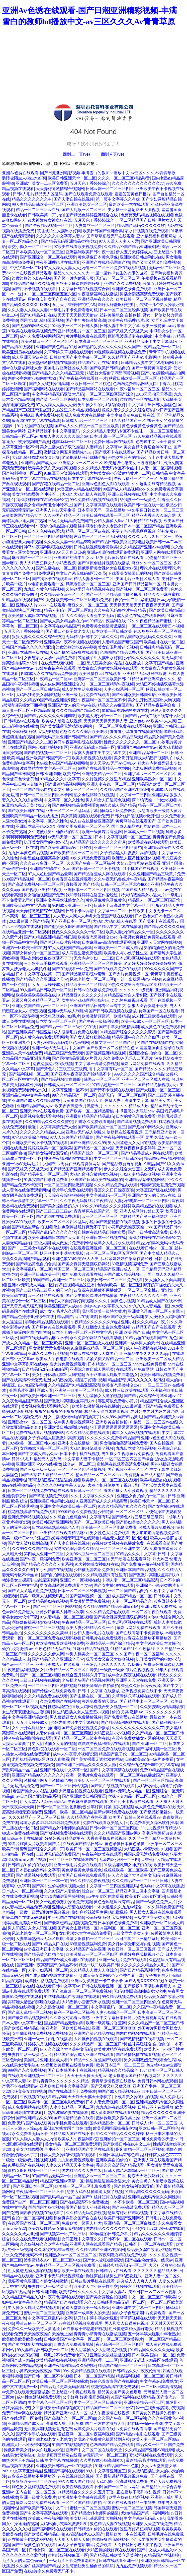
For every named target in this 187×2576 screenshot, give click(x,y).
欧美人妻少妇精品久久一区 (130, 932)
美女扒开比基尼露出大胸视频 (134, 210)
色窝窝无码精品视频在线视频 (147, 215)
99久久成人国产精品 (118, 805)
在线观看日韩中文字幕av (58, 1986)
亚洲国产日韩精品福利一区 (137, 584)
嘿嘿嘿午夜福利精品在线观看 (104, 1743)
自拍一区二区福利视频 (135, 600)
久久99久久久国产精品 (32, 1548)
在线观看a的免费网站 (135, 1369)
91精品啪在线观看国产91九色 (28, 600)
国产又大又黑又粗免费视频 (156, 262)
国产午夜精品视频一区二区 (49, 225)
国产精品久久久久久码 (164, 926)
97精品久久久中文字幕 (60, 779)
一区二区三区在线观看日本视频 (156, 626)
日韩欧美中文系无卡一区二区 (155, 911)
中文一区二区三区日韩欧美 (118, 1158)
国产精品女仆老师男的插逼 (64, 1828)
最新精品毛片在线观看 (146, 2460)
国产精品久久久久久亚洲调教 (50, 716)
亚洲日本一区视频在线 (106, 1237)
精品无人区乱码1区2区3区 (125, 1538)
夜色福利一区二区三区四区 (120, 2344)
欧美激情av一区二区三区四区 (47, 341)
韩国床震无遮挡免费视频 (162, 1185)
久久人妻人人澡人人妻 (28, 310)
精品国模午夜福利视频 (164, 1158)
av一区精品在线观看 (46, 1295)
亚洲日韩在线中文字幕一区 (64, 1770)
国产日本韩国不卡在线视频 (72, 2070)
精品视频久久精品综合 (118, 2070)
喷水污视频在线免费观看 (147, 231)
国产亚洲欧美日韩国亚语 (134, 695)
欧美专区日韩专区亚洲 (145, 1896)
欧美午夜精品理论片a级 (129, 320)
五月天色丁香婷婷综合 (90, 183)
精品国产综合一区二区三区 (94, 1153)
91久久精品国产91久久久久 (122, 1506)
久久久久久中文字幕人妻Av (60, 236)
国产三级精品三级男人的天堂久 (44, 1290)
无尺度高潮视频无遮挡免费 (48, 2429)
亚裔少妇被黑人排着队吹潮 (60, 1612)
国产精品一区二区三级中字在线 (68, 1027)
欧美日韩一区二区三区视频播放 (144, 299)
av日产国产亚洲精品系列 (38, 1796)
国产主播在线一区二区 (56, 568)
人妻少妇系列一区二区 (124, 689)
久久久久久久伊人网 (46, 1654)
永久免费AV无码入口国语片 (127, 1058)
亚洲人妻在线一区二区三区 (111, 784)
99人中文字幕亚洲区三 (106, 2471)
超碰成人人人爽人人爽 (137, 2281)
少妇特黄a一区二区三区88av (122, 1512)
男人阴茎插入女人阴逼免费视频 (99, 2350)
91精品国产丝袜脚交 (162, 2555)
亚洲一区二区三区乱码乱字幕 (72, 810)
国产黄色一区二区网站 (56, 399)
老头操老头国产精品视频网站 (62, 763)
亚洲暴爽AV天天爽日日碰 (62, 552)
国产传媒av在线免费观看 (54, 1691)
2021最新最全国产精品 (29, 921)
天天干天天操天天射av (78, 315)
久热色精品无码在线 (53, 1649)
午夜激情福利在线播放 (98, 294)
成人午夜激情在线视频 (146, 1348)
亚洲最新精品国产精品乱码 (90, 1116)
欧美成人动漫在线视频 (62, 721)
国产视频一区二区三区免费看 (142, 589)
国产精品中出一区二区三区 (44, 1174)
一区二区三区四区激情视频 (48, 536)
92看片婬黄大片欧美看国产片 (34, 1844)
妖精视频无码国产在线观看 (75, 1538)
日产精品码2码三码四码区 (45, 1369)
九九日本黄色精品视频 (44, 589)
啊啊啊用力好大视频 (46, 2207)
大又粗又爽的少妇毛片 (60, 1016)
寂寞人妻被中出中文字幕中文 (100, 752)
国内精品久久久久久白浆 (108, 2228)
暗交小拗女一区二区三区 (30, 246)
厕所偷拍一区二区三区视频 (140, 2149)
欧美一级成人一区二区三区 (145, 1021)
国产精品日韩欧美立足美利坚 (118, 542)
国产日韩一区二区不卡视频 (96, 868)
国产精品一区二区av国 (94, 1148)
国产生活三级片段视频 (60, 942)
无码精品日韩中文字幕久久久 (92, 637)
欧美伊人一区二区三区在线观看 (110, 1480)
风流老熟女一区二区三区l (88, 584)
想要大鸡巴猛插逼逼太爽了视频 (95, 2191)
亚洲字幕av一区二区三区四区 (150, 774)
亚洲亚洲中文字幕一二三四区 (138, 2307)
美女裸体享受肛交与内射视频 (134, 1944)
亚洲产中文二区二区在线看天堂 (94, 2450)
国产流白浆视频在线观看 (113, 1786)
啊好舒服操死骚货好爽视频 (36, 1622)
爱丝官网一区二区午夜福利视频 (86, 2434)
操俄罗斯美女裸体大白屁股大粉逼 (108, 568)
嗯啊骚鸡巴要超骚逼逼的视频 (54, 1480)
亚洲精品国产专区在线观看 (90, 2149)
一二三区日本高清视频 (161, 2386)
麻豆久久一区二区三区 (152, 563)
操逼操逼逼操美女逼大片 (108, 2181)
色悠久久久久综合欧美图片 (84, 731)
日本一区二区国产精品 (144, 526)
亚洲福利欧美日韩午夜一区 (90, 252)
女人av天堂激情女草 (159, 2466)
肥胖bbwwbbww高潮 (145, 2423)
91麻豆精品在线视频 (91, 1649)
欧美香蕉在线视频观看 (148, 842)
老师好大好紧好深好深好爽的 (150, 963)
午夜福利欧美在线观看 (102, 1854)
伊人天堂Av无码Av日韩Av (113, 763)
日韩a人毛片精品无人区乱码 (38, 194)
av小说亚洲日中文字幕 (44, 1949)
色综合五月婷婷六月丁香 (84, 1675)
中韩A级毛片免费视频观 (41, 415)
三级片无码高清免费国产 (70, 521)
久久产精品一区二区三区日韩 (158, 1733)
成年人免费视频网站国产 (42, 336)
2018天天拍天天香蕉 (154, 394)
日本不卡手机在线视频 (80, 1454)
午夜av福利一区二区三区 (138, 389)
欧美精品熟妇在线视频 (152, 1206)
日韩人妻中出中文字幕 (120, 326)
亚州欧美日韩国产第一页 (48, 758)
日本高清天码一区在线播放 (101, 510)
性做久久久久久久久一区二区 (130, 742)
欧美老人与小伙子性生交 (126, 953)
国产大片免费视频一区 (129, 974)
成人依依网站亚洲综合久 (62, 684)
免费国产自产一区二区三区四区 (30, 2202)
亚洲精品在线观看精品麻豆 (64, 1533)
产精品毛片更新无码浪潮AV (64, 2386)
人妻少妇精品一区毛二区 (72, 2107)
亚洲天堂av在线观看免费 (42, 1111)
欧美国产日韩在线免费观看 (82, 1875)
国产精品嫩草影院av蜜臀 (84, 974)
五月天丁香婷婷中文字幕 (74, 304)
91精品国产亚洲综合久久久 (152, 679)
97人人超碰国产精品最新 (50, 874)
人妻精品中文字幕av (104, 447)
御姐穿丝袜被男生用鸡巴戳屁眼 (100, 1912)
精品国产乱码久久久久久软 (141, 225)
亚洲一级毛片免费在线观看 (86, 695)
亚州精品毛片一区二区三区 (82, 331)
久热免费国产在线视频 (60, 1701)
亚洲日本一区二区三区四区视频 (92, 890)
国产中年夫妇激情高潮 (86, 320)
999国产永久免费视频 (122, 283)
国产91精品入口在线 (38, 315)
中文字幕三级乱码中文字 (50, 2318)
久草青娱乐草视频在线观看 (68, 352)
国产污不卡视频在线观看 (34, 289)
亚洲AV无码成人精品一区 (92, 747)
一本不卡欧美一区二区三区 (134, 2202)
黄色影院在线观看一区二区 (52, 1749)
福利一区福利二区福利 (74, 2012)
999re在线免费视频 (149, 1364)
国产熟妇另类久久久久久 (100, 347)
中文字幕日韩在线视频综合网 (84, 289)
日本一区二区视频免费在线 (32, 1490)
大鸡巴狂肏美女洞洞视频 (38, 695)
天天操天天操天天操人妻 (105, 721)
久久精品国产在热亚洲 (87, 1817)
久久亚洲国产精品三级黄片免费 (157, 874)
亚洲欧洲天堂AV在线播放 (38, 1464)
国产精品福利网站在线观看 (90, 389)
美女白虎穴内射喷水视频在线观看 (108, 668)
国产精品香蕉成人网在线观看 (100, 874)
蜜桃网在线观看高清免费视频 (123, 1464)
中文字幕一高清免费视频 (97, 1063)
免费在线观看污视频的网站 (40, 1432)
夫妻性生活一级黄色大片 (30, 2054)
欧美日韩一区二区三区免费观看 (115, 1280)
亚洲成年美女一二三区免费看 (42, 183)
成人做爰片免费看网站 (72, 1243)
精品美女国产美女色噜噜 (120, 2392)
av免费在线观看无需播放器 (26, 2392)
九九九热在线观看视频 (116, 2107)
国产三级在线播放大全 (105, 2423)
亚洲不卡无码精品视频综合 (60, 2276)
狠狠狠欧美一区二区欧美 (50, 1148)
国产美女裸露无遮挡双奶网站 (66, 726)
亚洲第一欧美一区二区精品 (79, 1390)
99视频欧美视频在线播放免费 (120, 352)
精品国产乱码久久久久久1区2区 (136, 1380)
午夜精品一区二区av (54, 679)
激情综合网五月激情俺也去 (68, 452)
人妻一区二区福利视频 (161, 468)
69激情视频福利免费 (130, 1264)
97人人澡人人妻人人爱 (119, 241)
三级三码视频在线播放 (40, 1680)
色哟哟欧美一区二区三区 (119, 1285)
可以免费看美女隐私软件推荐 (152, 1822)
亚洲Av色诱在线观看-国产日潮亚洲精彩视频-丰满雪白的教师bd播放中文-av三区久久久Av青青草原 (88, 173)
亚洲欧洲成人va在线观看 (57, 1664)
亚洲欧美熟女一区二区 (87, 204)
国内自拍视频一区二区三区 (48, 752)
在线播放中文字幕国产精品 (149, 663)
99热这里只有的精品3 (127, 457)
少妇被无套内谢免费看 (94, 1569)
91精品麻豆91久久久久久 (80, 995)
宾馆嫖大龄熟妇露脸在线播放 (34, 2002)
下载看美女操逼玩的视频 (130, 573)
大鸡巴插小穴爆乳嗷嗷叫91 (64, 2524)
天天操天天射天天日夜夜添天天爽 (140, 605)
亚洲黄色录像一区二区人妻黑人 (156, 1311)
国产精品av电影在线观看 (138, 2434)
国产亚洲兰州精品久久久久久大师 (86, 1765)
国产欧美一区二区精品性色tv (112, 1048)
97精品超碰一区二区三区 (114, 1085)
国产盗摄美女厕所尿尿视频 (68, 926)
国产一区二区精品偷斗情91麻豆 (114, 594)
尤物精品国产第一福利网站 (144, 1216)
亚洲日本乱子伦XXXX (35, 826)
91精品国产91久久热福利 (133, 1649)
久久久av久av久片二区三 (150, 536)
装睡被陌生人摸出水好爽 (24, 178)
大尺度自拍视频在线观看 (81, 1791)
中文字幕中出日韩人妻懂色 (152, 405)
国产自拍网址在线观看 (61, 1575)
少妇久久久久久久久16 (144, 658)
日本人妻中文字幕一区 (22, 2023)
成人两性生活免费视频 (82, 689)
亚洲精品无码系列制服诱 (145, 673)
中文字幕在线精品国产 (60, 626)
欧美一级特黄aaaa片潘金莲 (25, 1538)
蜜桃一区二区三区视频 (44, 1627)
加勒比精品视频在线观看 (47, 1322)
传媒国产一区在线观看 (140, 399)
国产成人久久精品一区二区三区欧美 (87, 426)
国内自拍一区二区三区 (36, 2492)
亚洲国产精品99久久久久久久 (38, 1775)
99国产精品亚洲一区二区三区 (59, 1280)
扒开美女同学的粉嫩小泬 (46, 842)
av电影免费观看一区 (46, 584)
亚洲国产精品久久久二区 (30, 742)
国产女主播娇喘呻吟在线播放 (92, 1295)
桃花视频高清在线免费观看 (32, 1512)
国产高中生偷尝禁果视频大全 (58, 1886)
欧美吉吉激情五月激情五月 (79, 1106)
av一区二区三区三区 (100, 1216)
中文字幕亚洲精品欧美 (28, 1717)
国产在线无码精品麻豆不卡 (44, 1338)
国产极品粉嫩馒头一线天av (149, 2260)
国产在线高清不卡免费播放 (26, 1380)
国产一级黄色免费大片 (156, 1902)
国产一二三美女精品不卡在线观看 (38, 1248)
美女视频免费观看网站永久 (45, 1406)
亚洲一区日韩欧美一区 (40, 1274)
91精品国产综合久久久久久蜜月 (98, 842)
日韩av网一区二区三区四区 (110, 188)
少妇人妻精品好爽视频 (140, 1174)
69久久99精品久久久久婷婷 (106, 1206)
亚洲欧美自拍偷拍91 (114, 1422)
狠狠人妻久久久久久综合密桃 (128, 410)
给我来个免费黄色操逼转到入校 (155, 1664)
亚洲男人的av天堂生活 (55, 510)
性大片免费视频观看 (68, 1364)
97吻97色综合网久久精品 (76, 1548)
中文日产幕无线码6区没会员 (81, 573)
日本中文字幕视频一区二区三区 (123, 837)
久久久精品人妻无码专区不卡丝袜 (113, 431)
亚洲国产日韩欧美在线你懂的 (97, 1179)
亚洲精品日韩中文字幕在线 (26, 1095)
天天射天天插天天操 (72, 2539)
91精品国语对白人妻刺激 (126, 995)
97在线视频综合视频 (76, 2476)
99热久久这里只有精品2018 (132, 984)
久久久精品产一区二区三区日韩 (37, 1817)
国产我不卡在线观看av (115, 452)
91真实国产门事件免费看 (46, 1179)
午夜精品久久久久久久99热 (144, 1295)
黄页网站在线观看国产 (136, 821)
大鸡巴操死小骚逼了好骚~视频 (79, 1380)
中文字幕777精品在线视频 (43, 478)
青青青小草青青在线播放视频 (136, 731)
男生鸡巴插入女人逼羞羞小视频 (81, 1712)
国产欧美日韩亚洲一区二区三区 (48, 1396)
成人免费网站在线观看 (28, 2107)
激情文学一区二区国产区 (113, 1042)
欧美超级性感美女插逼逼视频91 (132, 463)
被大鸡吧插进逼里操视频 (62, 1896)
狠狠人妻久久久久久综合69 (64, 436)
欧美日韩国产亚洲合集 (103, 231)
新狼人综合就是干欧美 (148, 1005)
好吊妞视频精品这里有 (75, 1285)
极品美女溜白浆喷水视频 (106, 1411)
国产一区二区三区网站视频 (57, 1606)
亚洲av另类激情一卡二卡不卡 (97, 1981)
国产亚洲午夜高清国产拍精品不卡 (81, 1074)
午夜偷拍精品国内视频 (56, 526)
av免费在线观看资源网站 (79, 1164)
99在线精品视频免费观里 (81, 2323)
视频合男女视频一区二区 (116, 1707)
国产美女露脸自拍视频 (106, 2297)
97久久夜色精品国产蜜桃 (150, 621)
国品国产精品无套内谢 (64, 2023)
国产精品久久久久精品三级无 (58, 373)
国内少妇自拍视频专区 (48, 747)
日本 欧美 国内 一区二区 (153, 2355)
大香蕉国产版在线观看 (113, 916)
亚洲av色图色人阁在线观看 (106, 484)
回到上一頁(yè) (76, 154)
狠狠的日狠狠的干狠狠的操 (59, 1411)
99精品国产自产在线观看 (154, 1327)
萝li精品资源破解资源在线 (125, 710)
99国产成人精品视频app (124, 489)
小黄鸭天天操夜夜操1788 (130, 1227)
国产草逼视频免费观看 (137, 1121)
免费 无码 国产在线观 (27, 2123)
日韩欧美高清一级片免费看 (149, 1759)
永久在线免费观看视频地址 (36, 2239)
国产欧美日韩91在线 (26, 810)
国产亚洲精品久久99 (88, 1143)
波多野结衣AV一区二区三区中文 (52, 2260)
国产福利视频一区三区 (156, 1749)
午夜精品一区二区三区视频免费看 (66, 2265)
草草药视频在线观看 (138, 2318)
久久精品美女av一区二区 (62, 594)
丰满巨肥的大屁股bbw (135, 1111)
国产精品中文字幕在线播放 (118, 926)
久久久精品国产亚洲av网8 (117, 1833)
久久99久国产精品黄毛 (122, 1417)
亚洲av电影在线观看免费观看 (113, 552)
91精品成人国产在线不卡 (159, 1301)
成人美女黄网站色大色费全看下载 (113, 1975)
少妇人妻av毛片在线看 (94, 1633)
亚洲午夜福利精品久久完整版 (70, 2365)
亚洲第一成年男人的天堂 (137, 1343)
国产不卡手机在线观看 (36, 2434)
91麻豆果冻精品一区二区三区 (97, 1348)
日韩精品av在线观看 (22, 721)
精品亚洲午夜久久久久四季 (136, 1037)
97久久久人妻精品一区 (149, 1306)
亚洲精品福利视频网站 (156, 236)
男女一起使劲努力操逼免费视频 (64, 1902)
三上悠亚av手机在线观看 (46, 963)
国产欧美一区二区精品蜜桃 (90, 1111)
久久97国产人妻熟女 (62, 1891)
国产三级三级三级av (54, 1211)
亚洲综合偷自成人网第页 (92, 1369)
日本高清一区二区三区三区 (99, 341)
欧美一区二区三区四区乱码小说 (66, 1222)
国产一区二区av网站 (122, 2487)
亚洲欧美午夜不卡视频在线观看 (72, 642)
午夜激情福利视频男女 (24, 1670)
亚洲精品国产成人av (39, 463)
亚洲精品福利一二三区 (149, 752)
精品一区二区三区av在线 (38, 210)
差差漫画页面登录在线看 (162, 1048)
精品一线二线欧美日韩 (99, 1965)
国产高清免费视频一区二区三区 (36, 884)
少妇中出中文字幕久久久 (105, 1306)
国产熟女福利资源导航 (48, 1153)
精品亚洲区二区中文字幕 (138, 1891)
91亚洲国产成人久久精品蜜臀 (34, 1100)
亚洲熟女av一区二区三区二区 (100, 2176)
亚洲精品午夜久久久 (96, 299)
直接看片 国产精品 (82, 884)
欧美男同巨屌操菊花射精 (115, 2128)
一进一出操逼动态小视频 (139, 979)
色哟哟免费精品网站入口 (135, 384)
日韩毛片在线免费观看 (102, 1638)
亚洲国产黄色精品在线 (56, 347)
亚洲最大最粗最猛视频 (110, 2355)
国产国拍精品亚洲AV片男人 (76, 1058)
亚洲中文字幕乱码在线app (25, 1364)
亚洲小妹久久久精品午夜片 (145, 1322)
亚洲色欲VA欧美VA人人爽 (152, 721)
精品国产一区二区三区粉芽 (110, 2408)
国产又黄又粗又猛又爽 (22, 1306)
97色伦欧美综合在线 (30, 1137)
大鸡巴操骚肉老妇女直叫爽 (36, 457)
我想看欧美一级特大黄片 (160, 810)
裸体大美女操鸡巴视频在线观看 (68, 2155)
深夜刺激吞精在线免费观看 (123, 2255)
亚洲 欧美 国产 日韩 (132, 1332)
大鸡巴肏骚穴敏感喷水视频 (94, 1174)
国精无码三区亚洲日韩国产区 (62, 737)
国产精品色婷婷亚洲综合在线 (92, 215)
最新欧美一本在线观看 (129, 204)
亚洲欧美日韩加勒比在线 (142, 257)
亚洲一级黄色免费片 (38, 2497)
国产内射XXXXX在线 (144, 1981)
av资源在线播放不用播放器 (98, 1290)
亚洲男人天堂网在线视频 (159, 942)
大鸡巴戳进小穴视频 (112, 1733)
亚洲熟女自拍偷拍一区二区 (153, 1053)
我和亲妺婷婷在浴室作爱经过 (42, 499)
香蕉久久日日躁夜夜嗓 (114, 1190)
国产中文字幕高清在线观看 (98, 505)
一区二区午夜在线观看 (152, 1612)
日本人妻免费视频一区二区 (110, 2102)
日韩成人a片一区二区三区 (85, 420)
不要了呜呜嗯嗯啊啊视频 (134, 531)
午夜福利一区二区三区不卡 (102, 700)
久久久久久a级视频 (136, 990)
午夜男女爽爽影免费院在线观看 (147, 937)
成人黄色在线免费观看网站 (141, 615)
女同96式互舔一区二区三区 (44, 1448)
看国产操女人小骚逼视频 (126, 1490)
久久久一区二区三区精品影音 (124, 178)
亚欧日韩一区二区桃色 (91, 384)
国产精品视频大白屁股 (61, 1079)
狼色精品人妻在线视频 (110, 2524)
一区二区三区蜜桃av (163, 431)
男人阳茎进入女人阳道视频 (132, 1143)
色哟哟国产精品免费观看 (122, 652)
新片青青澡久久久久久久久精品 (61, 2081)
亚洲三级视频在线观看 (128, 494)
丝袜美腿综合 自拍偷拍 (120, 315)
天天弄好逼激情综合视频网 (60, 188)
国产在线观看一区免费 (72, 969)
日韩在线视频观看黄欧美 (96, 547)
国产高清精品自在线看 (74, 2118)
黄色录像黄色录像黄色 (142, 426)
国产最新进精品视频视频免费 (70, 1923)
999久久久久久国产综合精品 (139, 1074)
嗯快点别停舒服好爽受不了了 (46, 958)
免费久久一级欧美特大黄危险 (34, 2329)
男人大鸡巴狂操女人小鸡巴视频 (48, 563)
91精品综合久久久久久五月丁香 (86, 2492)
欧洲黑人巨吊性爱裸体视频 (136, 858)
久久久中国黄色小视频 (115, 1301)
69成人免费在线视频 (20, 1833)
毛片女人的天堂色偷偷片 (24, 2560)
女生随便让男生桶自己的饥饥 (54, 832)
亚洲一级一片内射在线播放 (48, 2039)
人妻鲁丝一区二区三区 (95, 225)
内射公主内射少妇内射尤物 (32, 378)
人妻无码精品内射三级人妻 (26, 1243)
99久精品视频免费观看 (122, 1996)
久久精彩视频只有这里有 (105, 1575)
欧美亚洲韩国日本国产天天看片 (56, 1237)
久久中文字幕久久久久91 (93, 1496)
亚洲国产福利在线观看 (64, 2471)
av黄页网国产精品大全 (22, 515)
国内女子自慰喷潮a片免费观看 (139, 2313)
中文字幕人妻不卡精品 (83, 1459)
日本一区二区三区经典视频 (124, 310)
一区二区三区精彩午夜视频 (110, 684)
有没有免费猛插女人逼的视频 (138, 1738)
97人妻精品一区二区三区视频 (66, 1617)
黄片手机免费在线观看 (86, 336)
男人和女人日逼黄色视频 (108, 800)
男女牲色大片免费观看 (110, 1533)
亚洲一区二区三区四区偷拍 (118, 847)
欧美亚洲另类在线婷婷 (22, 352)
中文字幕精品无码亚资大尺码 (58, 394)
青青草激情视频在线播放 (113, 2081)
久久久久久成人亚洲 (20, 2234)
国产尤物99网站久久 (30, 326)
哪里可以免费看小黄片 (118, 1401)
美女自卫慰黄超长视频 (118, 647)
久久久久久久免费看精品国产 (113, 1438)
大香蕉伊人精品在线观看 (79, 489)
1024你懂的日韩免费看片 (110, 2234)
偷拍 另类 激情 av (17, 1649)
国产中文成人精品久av (160, 1253)
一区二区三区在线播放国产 (140, 1775)
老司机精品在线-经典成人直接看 (40, 1759)
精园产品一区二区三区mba (99, 1475)
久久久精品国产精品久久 (78, 710)
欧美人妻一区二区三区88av (156, 2439)
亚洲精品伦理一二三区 (98, 2360)
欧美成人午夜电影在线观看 (60, 1359)
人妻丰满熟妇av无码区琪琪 (40, 1938)
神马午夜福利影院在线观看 (48, 547)
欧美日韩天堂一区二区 (150, 1501)
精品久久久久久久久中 (32, 199)
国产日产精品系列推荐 (140, 1970)
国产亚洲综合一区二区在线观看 (48, 257)
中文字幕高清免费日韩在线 (131, 415)
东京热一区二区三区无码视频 (100, 536)
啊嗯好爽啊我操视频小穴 (142, 1954)
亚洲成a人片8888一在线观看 (41, 605)
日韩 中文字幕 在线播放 (99, 1691)
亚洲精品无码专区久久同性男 (154, 2197)
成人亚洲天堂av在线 (30, 357)
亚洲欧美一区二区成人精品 (118, 948)
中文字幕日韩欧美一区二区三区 (155, 510)
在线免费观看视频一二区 (63, 663)
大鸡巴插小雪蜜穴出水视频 (148, 1849)
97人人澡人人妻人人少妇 (66, 268)
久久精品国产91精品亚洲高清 (74, 1385)
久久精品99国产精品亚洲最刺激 (132, 246)
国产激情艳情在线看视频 (118, 1222)
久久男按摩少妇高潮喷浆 (162, 1707)
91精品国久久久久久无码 (147, 2191)
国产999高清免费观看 (131, 2207)
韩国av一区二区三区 (102, 1079)
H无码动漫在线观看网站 (129, 1559)
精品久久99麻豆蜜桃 (162, 594)
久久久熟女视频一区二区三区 (62, 2007)
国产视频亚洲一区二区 (128, 1469)
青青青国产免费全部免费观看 (28, 573)
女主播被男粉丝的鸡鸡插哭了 (74, 1417)
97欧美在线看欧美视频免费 (78, 246)
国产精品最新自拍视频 (122, 1164)
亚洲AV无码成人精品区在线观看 (148, 2360)
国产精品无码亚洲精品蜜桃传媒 (69, 241)
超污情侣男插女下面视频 (24, 705)
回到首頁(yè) (112, 154)
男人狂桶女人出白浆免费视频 (104, 1327)
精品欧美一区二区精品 (86, 984)
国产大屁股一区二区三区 (84, 210)
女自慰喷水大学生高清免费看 (50, 658)
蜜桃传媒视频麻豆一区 (68, 2555)
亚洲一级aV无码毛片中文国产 (58, 1048)
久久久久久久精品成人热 (127, 1106)
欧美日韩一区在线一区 (144, 505)
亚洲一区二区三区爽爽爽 (114, 2028)
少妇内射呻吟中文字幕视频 (75, 1722)
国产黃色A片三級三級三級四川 (63, 1069)
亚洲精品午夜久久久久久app (144, 1353)
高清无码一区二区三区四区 (122, 1095)
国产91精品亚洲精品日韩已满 (50, 937)
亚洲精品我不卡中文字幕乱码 (151, 341)
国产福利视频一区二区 (22, 473)
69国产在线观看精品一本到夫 (104, 768)
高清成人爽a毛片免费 (64, 2423)
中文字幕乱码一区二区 (106, 1195)
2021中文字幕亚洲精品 (22, 2471)
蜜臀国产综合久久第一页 (42, 1849)
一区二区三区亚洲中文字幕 (124, 1548)
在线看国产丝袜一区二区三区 (34, 2223)
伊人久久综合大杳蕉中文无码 (88, 615)
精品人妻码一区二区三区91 (68, 610)
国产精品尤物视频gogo (158, 1085)
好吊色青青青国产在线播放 (114, 2381)
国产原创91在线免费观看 (58, 1216)
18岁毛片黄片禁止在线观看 (120, 557)
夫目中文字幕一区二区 (22, 268)
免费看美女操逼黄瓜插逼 (104, 626)
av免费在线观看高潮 (134, 2429)
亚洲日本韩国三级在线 (28, 652)
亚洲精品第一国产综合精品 (110, 1643)
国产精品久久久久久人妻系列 (47, 1564)
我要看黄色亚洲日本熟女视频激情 (38, 2281)
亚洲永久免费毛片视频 (48, 1353)
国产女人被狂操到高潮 (49, 384)
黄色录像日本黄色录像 (98, 257)
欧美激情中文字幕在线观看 (82, 2497)
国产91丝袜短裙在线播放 (104, 2197)
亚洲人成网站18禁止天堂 (142, 1211)
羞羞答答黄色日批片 (133, 194)
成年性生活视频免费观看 (47, 1981)
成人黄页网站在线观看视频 (115, 2112)
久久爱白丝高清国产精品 (38, 2566)
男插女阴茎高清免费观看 (142, 294)
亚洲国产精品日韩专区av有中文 (98, 1005)
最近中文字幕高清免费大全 (52, 1127)
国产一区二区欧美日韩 (94, 1522)
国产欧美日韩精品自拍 (110, 368)
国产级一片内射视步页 (74, 278)
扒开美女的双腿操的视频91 (155, 2413)
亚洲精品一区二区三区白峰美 (96, 963)
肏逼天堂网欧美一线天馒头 (86, 2307)
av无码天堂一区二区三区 (70, 837)
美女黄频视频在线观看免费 (85, 816)
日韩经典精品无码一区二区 (123, 2265)
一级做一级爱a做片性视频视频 (127, 1670)
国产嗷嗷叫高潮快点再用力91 (70, 1401)
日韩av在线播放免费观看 (96, 990)
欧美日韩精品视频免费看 (162, 1374)
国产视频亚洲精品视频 (42, 890)
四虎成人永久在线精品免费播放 (49, 673)
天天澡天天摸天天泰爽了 (90, 2097)
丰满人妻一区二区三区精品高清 (130, 1580)
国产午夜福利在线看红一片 (83, 378)
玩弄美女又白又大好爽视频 (52, 468)
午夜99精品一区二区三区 (84, 1622)
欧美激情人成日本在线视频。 (34, 615)
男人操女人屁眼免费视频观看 (34, 2307)
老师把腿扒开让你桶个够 (84, 457)
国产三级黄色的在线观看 (34, 2545)
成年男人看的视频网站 (74, 1422)
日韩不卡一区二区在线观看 (128, 2239)
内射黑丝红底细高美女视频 (44, 858)
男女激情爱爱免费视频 (49, 1348)
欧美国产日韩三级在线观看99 (135, 1817)
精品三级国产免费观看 (64, 1053)
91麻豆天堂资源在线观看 (66, 473)
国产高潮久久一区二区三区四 (70, 2418)
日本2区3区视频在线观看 (138, 958)
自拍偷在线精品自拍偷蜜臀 (102, 1232)
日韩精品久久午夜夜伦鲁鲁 (137, 2371)
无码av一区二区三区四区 (118, 278)
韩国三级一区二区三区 (74, 1269)
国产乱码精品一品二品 (60, 2197)
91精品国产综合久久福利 (32, 283)
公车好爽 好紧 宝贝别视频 (35, 731)
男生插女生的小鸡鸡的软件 (102, 405)
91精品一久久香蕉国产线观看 (96, 2060)
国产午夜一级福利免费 (99, 1021)
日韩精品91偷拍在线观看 (30, 1865)
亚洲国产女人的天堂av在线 (72, 705)
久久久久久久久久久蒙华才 (48, 1633)
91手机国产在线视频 (35, 426)
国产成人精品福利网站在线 (135, 826)
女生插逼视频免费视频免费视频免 (42, 2033)
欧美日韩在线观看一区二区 (106, 515)
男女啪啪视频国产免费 (44, 895)
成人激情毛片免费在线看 (76, 1032)
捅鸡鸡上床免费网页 (118, 810)
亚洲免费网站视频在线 (28, 1517)
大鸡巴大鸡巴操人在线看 (84, 494)
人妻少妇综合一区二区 (116, 2012)
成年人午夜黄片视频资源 (75, 1754)
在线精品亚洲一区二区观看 (26, 932)
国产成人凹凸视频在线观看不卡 (53, 1975)
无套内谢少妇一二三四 (94, 958)
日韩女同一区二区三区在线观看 (57, 2550)
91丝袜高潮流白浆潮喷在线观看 (72, 1996)
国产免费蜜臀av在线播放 (126, 1717)
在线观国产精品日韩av (83, 1844)
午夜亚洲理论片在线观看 (58, 262)
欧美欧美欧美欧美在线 (36, 995)
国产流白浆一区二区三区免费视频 (82, 1991)
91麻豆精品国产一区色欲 (117, 2466)
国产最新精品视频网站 (65, 784)
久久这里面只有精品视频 (154, 484)
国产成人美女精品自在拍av (64, 621)
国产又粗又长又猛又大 (128, 331)
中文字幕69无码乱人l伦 (144, 2518)
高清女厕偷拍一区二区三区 (36, 953)
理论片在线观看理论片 (160, 568)
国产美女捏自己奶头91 (60, 1206)
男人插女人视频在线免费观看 (156, 1912)
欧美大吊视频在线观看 (92, 758)
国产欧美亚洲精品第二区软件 (66, 847)
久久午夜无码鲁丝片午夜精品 (120, 610)
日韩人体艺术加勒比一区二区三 (132, 2170)
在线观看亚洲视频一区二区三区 (98, 1248)
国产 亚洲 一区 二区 (149, 1743)
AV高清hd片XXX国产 (85, 2534)
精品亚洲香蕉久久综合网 (154, 515)
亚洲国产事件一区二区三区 (157, 2086)
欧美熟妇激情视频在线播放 (52, 362)
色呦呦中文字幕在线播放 (162, 1886)
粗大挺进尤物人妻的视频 (30, 2271)
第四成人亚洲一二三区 (72, 905)
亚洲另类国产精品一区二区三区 (40, 1005)
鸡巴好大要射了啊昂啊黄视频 (113, 373)
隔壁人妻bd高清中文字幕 (127, 1100)
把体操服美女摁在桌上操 (118, 2118)
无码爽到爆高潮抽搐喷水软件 (140, 1991)
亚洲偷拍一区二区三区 (120, 2139)
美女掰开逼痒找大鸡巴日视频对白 (144, 758)
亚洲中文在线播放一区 (78, 1443)
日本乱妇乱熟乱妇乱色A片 (55, 1527)
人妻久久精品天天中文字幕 (70, 2165)
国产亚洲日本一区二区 (71, 921)
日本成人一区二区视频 (144, 832)
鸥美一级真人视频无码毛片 (44, 1596)
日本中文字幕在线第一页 (90, 478)
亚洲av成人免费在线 (159, 1606)
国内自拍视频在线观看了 (138, 2033)
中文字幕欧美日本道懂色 (158, 1643)
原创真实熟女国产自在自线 (52, 299)
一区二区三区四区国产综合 (110, 394)
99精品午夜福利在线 (108, 621)
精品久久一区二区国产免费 (160, 2444)
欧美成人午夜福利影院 (78, 2139)
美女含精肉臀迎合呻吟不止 (148, 447)
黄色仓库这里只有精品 (114, 1902)
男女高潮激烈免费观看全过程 (66, 1585)
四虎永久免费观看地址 (95, 1121)
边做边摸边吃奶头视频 (32, 278)
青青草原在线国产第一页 (96, 1211)
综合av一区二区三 (79, 1464)
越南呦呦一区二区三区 (72, 441)
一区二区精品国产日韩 (136, 220)
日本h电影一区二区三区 (111, 436)
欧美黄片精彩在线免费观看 (118, 2049)
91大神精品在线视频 (144, 521)
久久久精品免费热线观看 (116, 1185)
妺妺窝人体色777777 (163, 2155)
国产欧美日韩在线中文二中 (127, 2144)
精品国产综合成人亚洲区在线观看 (66, 1960)
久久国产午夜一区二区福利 (91, 863)
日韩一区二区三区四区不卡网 (46, 795)
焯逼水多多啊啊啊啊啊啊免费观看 (50, 1822)
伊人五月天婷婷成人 (134, 252)
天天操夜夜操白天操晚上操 (48, 2334)
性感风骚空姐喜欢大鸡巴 (70, 1707)
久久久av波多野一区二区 (42, 863)
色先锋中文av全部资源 (155, 441)
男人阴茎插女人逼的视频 (100, 1396)
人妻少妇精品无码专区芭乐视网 (61, 1042)
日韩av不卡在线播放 (25, 1838)
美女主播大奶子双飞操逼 (62, 447)
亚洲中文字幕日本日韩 (111, 2018)
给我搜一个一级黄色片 (140, 499)
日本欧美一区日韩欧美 (112, 631)
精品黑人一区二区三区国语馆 (154, 900)
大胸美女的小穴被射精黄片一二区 (120, 473)
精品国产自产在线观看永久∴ (69, 2302)
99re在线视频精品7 (18, 1485)
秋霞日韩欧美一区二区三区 (133, 378)
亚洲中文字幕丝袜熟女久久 (60, 900)
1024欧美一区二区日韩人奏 (74, 326)
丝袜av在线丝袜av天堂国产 (93, 1353)
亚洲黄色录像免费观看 (132, 289)
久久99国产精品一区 (62, 515)
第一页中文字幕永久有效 (118, 199)
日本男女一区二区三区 (56, 1021)
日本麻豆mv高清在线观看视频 (108, 942)
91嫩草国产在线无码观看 (24, 1917)
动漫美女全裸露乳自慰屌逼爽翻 (30, 1580)
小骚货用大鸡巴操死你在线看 (158, 2228)
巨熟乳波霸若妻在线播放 (130, 336)
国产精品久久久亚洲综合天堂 (42, 979)
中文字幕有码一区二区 (113, 1069)
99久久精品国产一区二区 (74, 1095)
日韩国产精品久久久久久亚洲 (28, 647)
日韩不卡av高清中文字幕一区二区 (124, 905)
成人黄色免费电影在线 (155, 1807)
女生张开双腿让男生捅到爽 (26, 1712)
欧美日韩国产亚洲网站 (52, 1522)
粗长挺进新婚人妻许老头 (131, 2329)
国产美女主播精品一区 (78, 1928)
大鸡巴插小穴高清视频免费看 (122, 2481)
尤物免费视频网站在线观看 (157, 2018)
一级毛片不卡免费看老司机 (74, 310)
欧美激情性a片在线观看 (100, 673)
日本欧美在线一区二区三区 (40, 252)
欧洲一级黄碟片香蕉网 (102, 832)
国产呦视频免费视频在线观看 (66, 1833)
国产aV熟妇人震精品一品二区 (47, 1475)
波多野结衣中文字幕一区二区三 (48, 768)
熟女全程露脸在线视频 (94, 795)
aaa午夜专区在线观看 (104, 1896)
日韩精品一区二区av (20, 436)
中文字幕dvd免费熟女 (159, 2381)
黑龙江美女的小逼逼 (105, 663)
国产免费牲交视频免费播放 (86, 1728)
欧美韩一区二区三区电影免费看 (84, 600)
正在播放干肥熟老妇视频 (85, 2329)
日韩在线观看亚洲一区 (102, 1986)
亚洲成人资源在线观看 (72, 1907)
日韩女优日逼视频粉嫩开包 (135, 816)
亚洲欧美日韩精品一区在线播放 (30, 816)
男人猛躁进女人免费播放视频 (76, 1717)
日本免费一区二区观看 (98, 399)
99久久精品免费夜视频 (90, 858)
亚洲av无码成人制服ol (67, 1011)
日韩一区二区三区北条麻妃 (125, 884)
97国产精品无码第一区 (52, 2176)
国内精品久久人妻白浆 (82, 2170)
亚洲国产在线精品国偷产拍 (106, 262)
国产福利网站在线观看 (44, 389)
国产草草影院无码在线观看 (110, 236)
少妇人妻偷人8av (109, 521)
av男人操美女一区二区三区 (90, 1654)
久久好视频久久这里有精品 (106, 779)
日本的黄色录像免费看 (136, 1116)
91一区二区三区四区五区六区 (50, 294)
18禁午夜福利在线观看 (56, 668)
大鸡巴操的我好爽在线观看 (74, 652)
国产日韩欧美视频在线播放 (113, 1011)
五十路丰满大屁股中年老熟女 (112, 1374)
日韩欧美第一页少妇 (46, 215)
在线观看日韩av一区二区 (151, 1248)
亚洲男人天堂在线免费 (22, 1053)
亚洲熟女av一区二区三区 (81, 463)
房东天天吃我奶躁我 (146, 2176)
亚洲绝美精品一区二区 (102, 774)
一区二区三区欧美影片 (123, 2339)
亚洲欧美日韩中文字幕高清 (26, 905)
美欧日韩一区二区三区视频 (132, 1949)
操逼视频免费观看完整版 (42, 1116)
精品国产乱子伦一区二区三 (123, 1754)
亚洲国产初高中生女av (74, 557)
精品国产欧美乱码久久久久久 (146, 637)
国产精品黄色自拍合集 (36, 1264)
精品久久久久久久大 (71, 273)
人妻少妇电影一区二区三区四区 (142, 1201)
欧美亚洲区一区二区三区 (84, 1559)
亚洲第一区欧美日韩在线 (24, 948)
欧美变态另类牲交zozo (97, 937)
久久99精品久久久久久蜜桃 (49, 1121)
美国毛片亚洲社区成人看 (66, 368)
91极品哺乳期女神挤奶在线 (128, 1865)
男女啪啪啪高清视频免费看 (124, 1443)
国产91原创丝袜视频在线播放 (104, 563)
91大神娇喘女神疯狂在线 (50, 220)
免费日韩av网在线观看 (114, 441)
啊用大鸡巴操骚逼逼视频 (42, 320)
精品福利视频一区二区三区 (140, 2376)
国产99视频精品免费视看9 (75, 805)
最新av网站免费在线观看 (143, 1063)
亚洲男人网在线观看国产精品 (96, 2244)
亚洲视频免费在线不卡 (142, 1691)
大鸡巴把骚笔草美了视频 (92, 1448)
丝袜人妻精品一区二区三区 (132, 1796)
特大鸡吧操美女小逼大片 (143, 895)
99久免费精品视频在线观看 (158, 436)
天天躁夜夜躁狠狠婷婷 (136, 1148)
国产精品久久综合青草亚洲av (150, 1396)
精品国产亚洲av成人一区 (118, 1269)
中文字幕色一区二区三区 (50, 2402)
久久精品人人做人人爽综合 (94, 1970)
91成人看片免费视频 (157, 1527)
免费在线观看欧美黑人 (103, 1822)
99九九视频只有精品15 (161, 1828)
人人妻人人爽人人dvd (72, 916)
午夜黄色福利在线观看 (64, 2297)
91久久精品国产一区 (128, 420)
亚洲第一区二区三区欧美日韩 (100, 679)
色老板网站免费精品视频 (154, 768)
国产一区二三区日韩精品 (38, 689)
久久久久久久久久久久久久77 (138, 183)
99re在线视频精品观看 (32, 273)
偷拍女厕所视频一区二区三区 (83, 826)
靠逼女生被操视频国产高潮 (26, 441)
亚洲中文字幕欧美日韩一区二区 (68, 1506)
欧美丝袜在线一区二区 (164, 642)
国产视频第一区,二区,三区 (63, 2234)
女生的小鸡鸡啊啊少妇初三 (86, 1000)
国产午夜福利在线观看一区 (120, 1137)
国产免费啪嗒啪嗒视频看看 (145, 1564)
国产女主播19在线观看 (114, 1585)
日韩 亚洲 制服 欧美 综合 (58, 774)
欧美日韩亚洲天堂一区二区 (72, 178)
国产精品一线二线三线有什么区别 (155, 716)
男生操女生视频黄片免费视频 (128, 1454)
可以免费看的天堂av (100, 1701)
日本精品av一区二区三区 (110, 1364)
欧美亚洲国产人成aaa (62, 1306)
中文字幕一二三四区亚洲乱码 (142, 795)
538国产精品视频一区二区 (27, 879)
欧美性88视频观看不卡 (82, 2487)
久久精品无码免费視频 (86, 2213)
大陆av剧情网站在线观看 (138, 863)
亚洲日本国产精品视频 (136, 1569)
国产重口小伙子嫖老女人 (68, 631)
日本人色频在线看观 (46, 531)
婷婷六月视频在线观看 (48, 2044)
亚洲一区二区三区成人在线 (146, 1079)
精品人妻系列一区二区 (94, 579)
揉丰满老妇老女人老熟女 (100, 526)
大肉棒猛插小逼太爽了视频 (138, 2545)
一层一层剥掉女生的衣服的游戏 (119, 273)
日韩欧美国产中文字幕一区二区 (78, 357)
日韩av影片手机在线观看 (93, 2281)
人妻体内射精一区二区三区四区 (64, 1733)
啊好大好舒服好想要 (116, 304)
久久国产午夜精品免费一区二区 (152, 347)
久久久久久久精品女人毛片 (145, 1965)
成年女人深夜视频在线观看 (136, 1432)
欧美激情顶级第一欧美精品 (106, 1016)
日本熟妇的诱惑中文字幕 (38, 1870)
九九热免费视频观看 (130, 1000)
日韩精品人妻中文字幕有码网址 (149, 362)
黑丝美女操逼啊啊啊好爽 (78, 283)
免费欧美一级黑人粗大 (82, 2223)
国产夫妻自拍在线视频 (74, 199)
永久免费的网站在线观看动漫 (96, 1338)
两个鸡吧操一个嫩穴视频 (154, 800)
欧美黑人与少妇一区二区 (100, 716)
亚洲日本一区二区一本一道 (44, 1880)
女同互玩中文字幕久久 (82, 2239)
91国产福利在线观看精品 (133, 2397)
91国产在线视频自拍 (155, 1042)
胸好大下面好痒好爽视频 (71, 1301)
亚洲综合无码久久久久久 (103, 1664)
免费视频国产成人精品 (144, 1475)
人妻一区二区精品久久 (132, 1601)
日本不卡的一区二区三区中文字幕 (82, 1332)
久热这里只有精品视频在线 (76, 410)
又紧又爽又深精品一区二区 (36, 1000)
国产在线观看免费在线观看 (89, 194)
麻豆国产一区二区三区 (32, 557)
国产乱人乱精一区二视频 (30, 2012)
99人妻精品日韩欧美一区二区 (38, 204)
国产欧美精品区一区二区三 (74, 853)
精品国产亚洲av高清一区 (62, 2181)
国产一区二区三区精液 (40, 1675)
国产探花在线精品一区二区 (56, 484)
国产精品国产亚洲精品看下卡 (76, 1169)
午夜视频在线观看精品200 (43, 2097)
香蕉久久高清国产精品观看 (26, 1258)
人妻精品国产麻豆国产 (122, 642)
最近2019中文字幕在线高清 (36, 420)
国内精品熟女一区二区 (110, 2123)
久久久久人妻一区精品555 (67, 542)
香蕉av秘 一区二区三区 (36, 2323)
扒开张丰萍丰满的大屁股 (62, 1253)
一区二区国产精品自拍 (32, 789)
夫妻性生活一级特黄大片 (50, 2286)
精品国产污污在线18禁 (98, 362)
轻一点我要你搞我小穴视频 (160, 2408)
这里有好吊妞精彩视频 (128, 2213)
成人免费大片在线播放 (85, 415)
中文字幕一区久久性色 (64, 800)
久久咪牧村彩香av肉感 (69, 2018)
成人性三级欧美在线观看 (154, 1016)
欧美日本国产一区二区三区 (120, 2065)
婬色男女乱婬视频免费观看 (36, 2487)
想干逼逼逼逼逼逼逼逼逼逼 (114, 1427)
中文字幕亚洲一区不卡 (68, 1090)
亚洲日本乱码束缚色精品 (121, 2155)
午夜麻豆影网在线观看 (88, 1801)
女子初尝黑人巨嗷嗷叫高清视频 (128, 853)
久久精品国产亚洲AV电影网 (132, 357)
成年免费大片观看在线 (82, 1274)
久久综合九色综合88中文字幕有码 (80, 1517)
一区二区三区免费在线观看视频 (118, 268)
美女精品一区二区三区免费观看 (73, 2144)
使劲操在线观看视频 (125, 1132)
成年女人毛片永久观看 (114, 1243)
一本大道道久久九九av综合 (118, 1907)
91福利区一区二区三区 (120, 1928)
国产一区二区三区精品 (153, 1780)
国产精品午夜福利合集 (156, 705)
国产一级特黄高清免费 (152, 368)
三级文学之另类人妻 (152, 1917)
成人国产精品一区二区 (132, 1596)
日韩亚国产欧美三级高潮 (121, 1316)
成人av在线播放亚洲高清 (92, 821)
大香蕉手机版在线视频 (106, 1838)
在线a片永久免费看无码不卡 (49, 2571)
